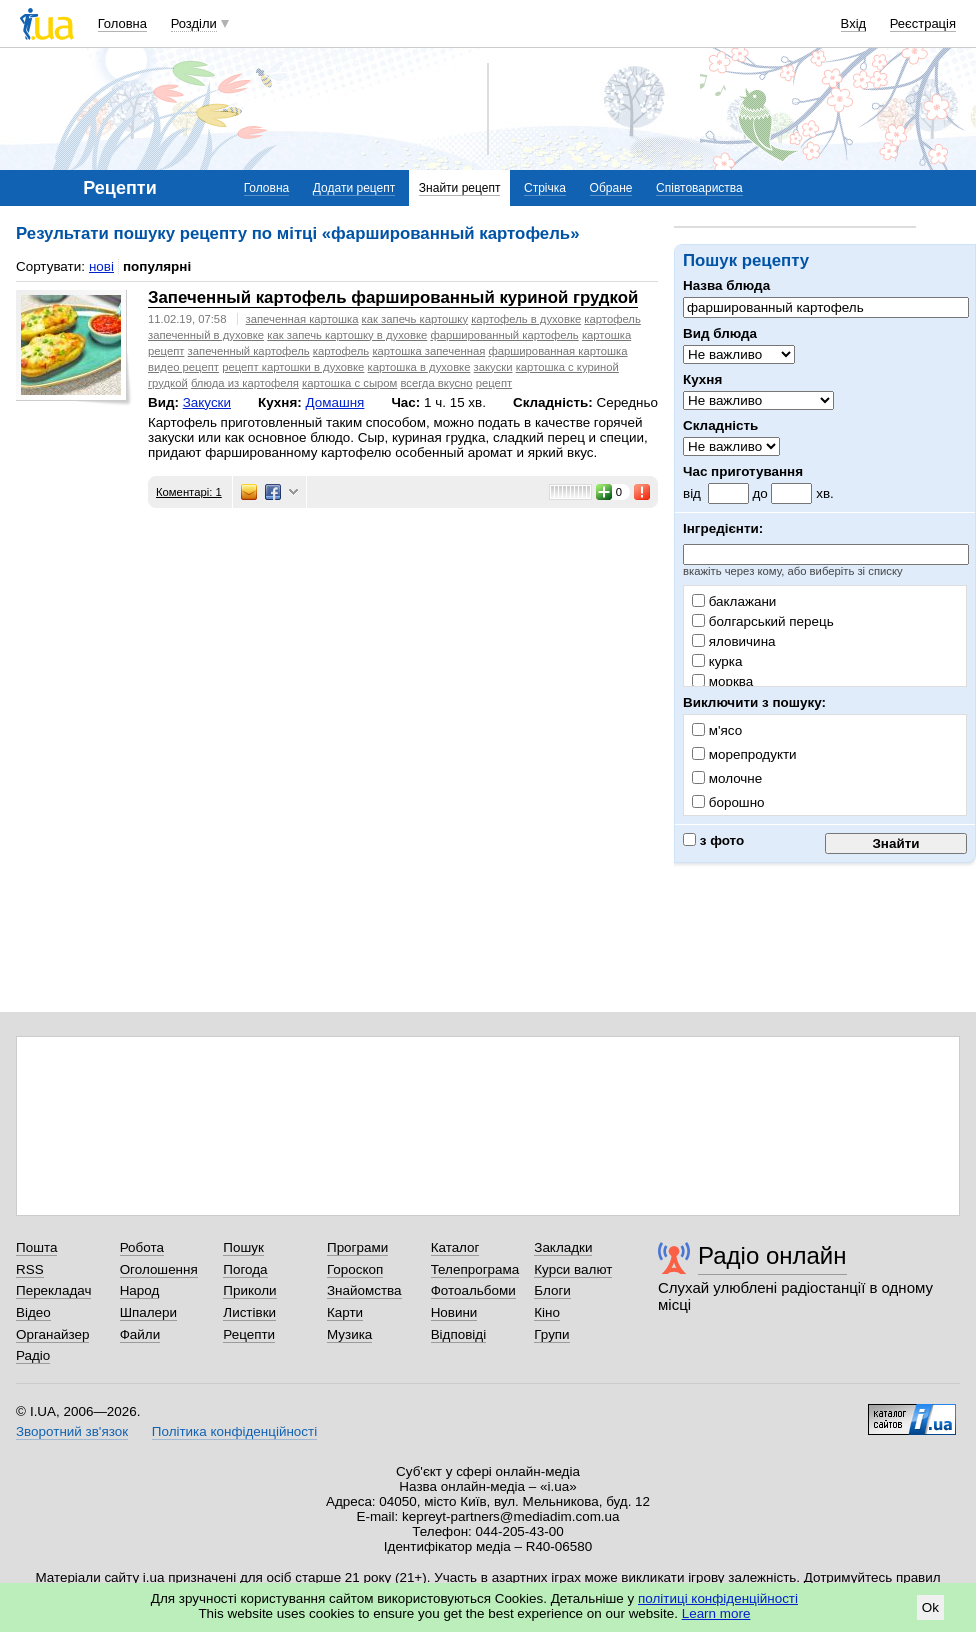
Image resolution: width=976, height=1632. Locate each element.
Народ (140, 1290)
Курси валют (573, 1269)
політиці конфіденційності (718, 1598)
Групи (551, 1334)
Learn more (716, 1613)
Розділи (194, 23)
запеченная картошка (302, 319)
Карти (345, 1312)
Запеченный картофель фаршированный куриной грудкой (393, 297)
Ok (930, 1607)
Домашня (334, 402)
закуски (493, 367)
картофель (341, 351)
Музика (349, 1334)
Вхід (854, 23)
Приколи (249, 1290)
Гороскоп (355, 1269)
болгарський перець (763, 621)
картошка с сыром (349, 383)
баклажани (734, 601)
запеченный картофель (249, 351)
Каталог (455, 1247)
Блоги (552, 1290)
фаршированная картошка (557, 351)
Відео (33, 1312)
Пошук (243, 1247)
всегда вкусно (436, 383)
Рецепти (249, 1334)
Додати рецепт (354, 188)
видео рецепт (183, 367)
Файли (140, 1334)
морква (722, 681)
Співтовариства (699, 188)
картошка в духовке (419, 367)
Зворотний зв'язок (72, 1431)
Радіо (33, 1355)
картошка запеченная (428, 351)
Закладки (563, 1247)
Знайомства (364, 1290)
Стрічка (545, 188)
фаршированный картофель (504, 335)
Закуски (207, 402)
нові (101, 266)
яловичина (734, 641)
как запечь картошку (415, 319)
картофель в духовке (526, 319)
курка (717, 661)
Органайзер (52, 1334)
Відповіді (459, 1334)
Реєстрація (923, 23)
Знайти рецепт (460, 188)
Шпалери (148, 1312)
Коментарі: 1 (189, 492)
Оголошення (159, 1269)
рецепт (494, 383)
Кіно (547, 1312)
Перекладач (53, 1290)
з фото (713, 840)
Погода (245, 1269)
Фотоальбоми (473, 1290)
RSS (30, 1269)
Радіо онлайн (772, 1255)
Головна (122, 23)
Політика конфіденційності (234, 1431)
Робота (142, 1247)
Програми (357, 1247)
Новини (454, 1312)
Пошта (36, 1247)
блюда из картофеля (245, 383)
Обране (611, 188)
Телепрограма (475, 1269)
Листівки (249, 1312)
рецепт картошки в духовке (293, 367)
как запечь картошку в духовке (347, 335)
